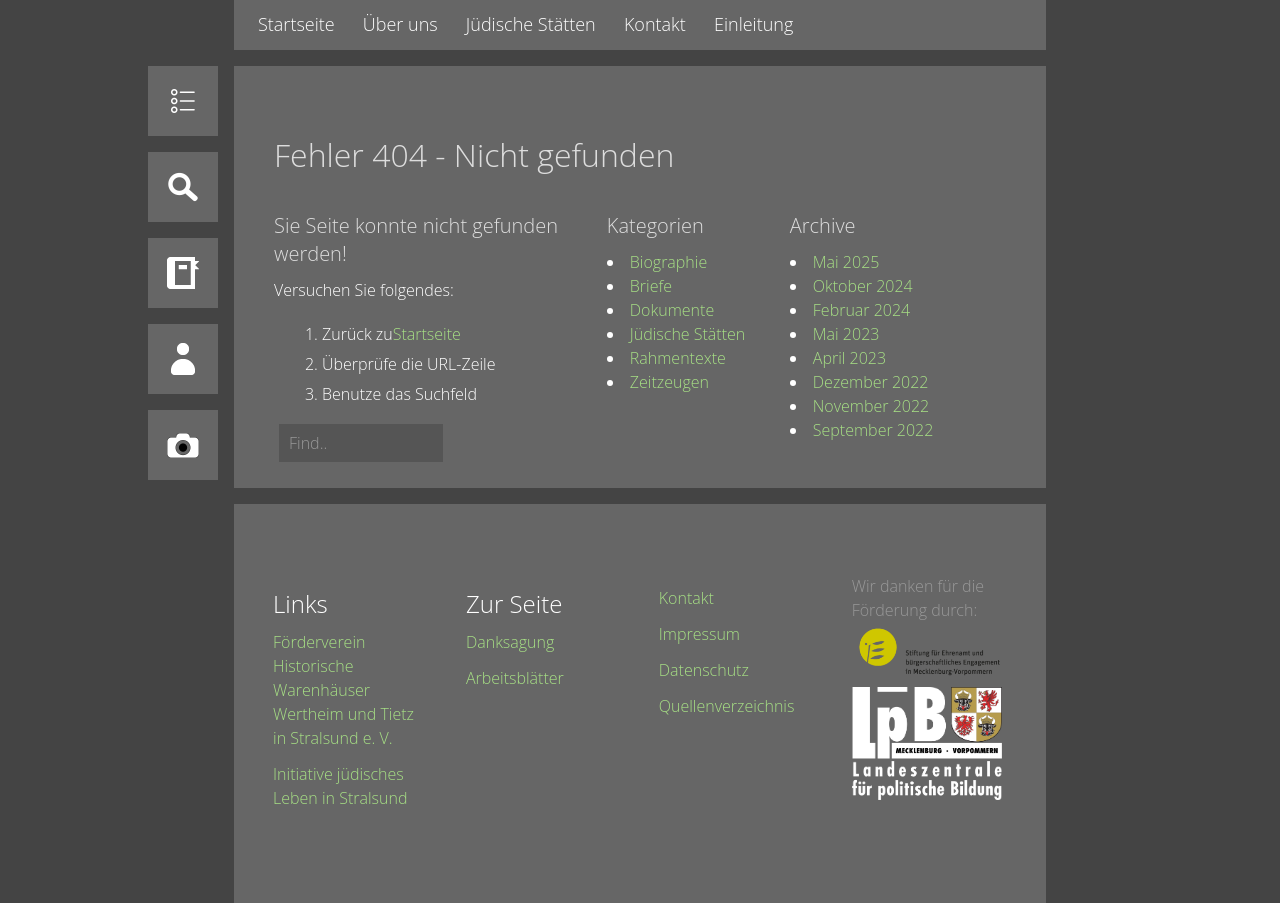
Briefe (651, 286)
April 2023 (849, 358)
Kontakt (655, 24)
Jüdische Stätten (531, 24)
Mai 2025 (846, 262)
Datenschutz (704, 670)
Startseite (296, 24)
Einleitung (753, 24)
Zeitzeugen (669, 382)
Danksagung (510, 642)
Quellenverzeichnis (727, 706)
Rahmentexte (678, 358)
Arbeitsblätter (515, 678)
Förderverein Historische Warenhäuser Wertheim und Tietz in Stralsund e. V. (343, 690)
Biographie (668, 262)
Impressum (699, 634)
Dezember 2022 (871, 382)
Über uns (400, 24)
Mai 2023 (846, 334)
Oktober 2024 (863, 286)
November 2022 (871, 406)
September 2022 (873, 430)
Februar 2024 (861, 310)
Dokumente (672, 310)
